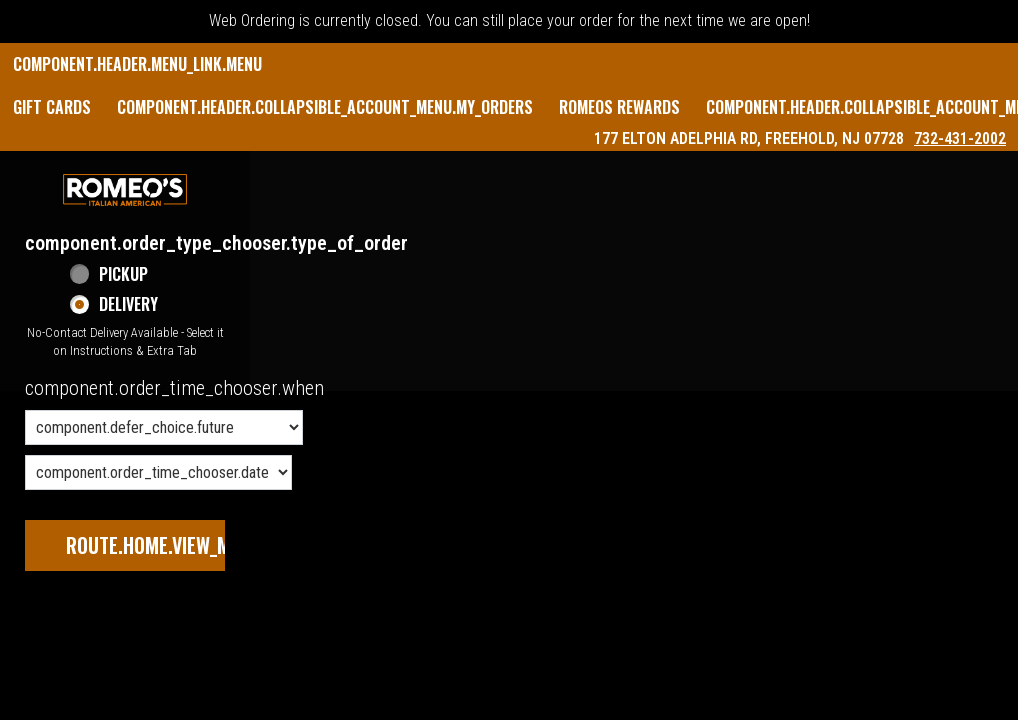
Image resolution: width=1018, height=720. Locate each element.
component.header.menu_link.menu (137, 64)
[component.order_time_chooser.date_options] (158, 472)
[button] (125, 190)
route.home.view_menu (164, 545)
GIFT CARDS (52, 107)
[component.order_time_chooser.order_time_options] (164, 427)
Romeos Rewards (619, 107)
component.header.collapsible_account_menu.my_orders (325, 107)
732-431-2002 (960, 138)
